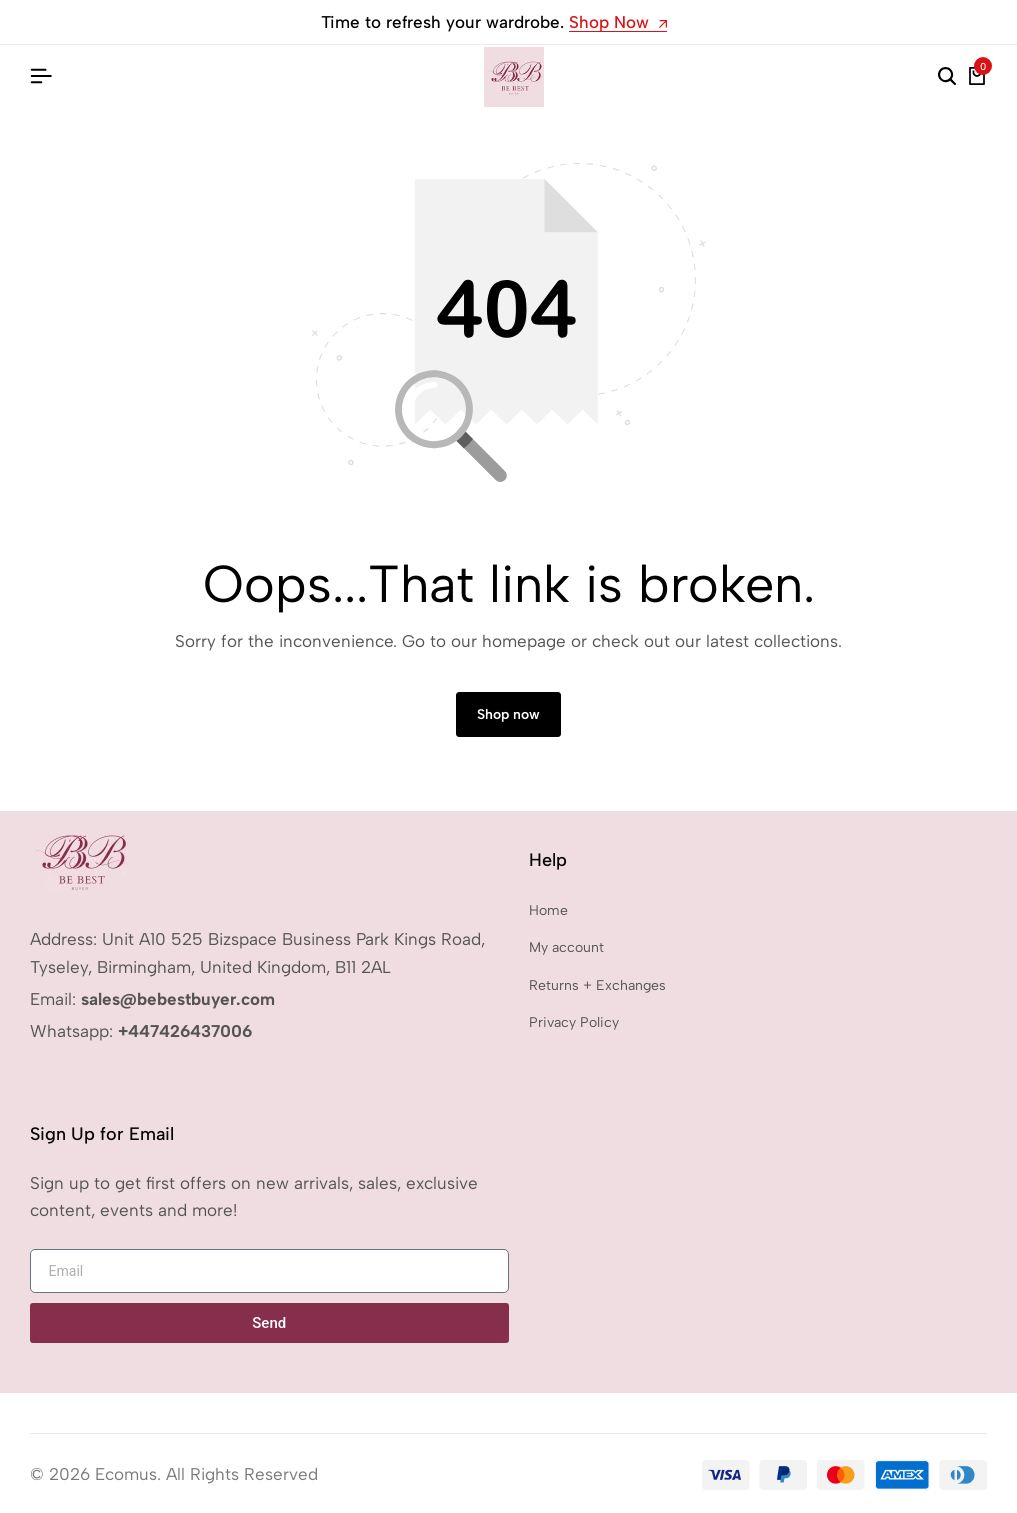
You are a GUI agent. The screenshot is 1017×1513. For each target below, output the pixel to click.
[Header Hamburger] (41, 76)
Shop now (508, 714)
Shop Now (618, 23)
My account (566, 947)
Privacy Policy (574, 1022)
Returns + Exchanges (597, 985)
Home (548, 910)
